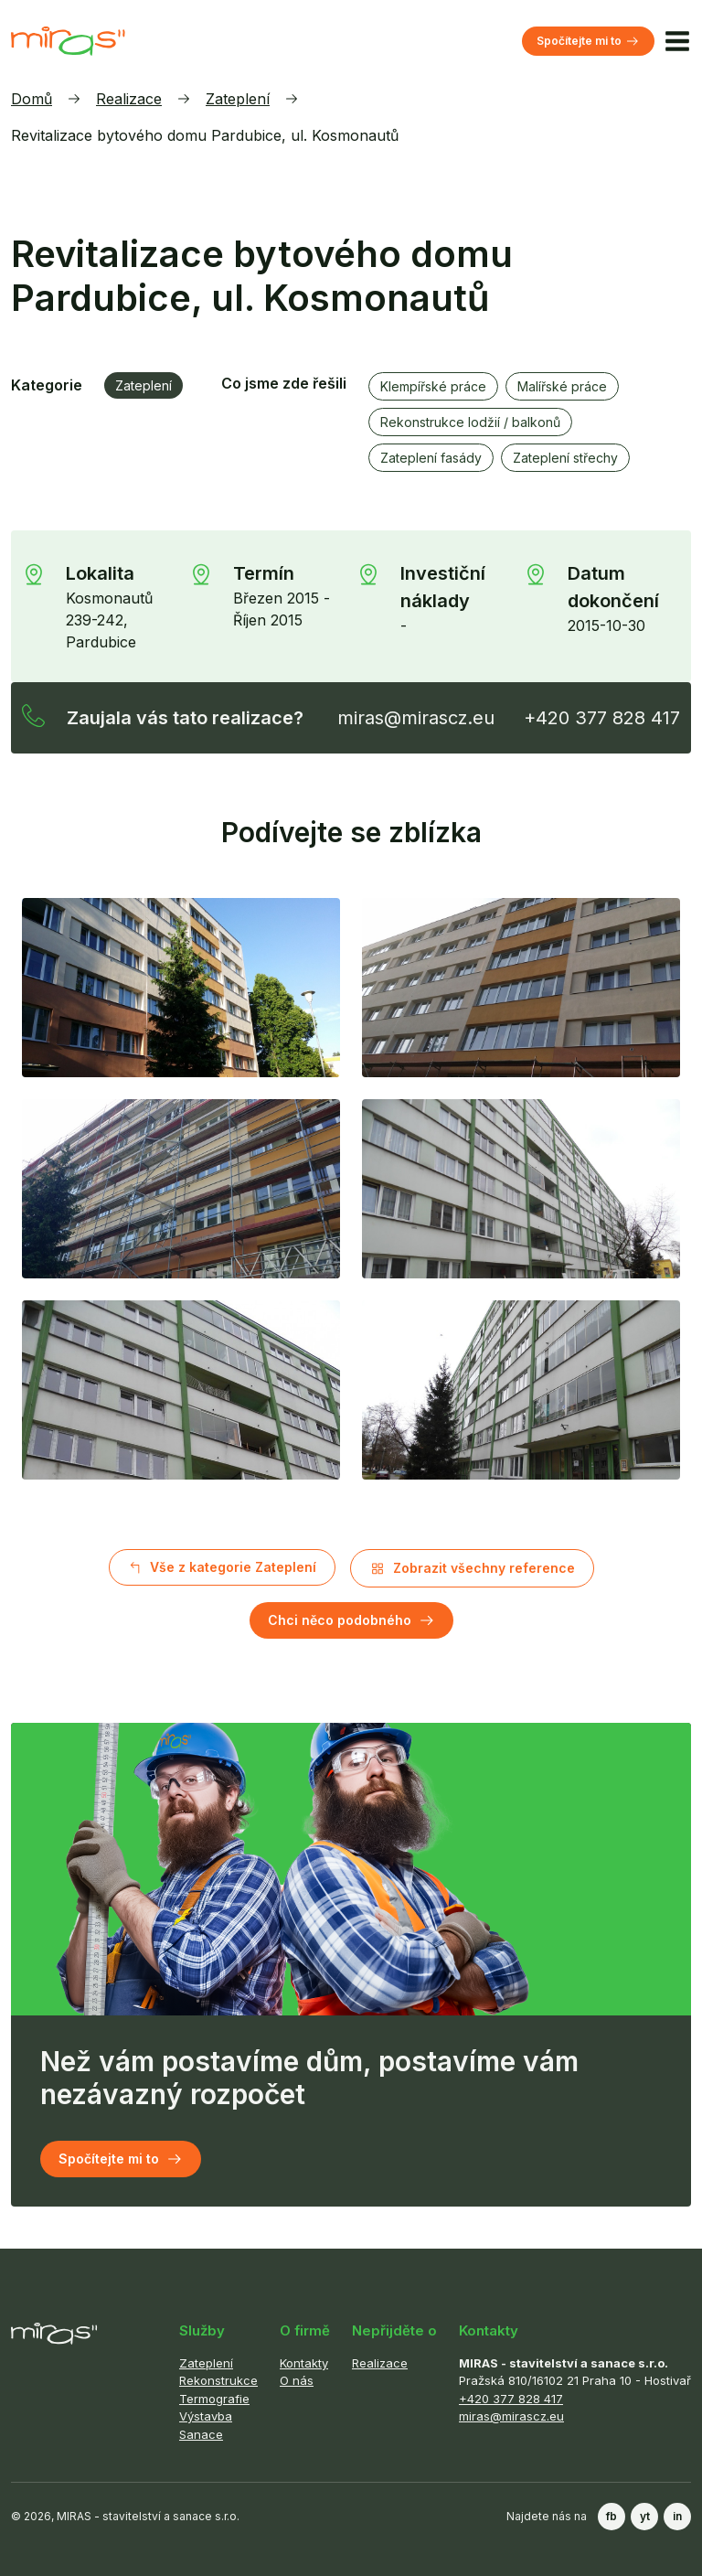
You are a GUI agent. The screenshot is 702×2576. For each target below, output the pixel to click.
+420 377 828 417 (602, 718)
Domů (31, 99)
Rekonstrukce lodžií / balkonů (470, 422)
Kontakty (304, 2363)
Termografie (214, 2398)
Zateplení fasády (431, 457)
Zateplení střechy (565, 457)
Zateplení (238, 99)
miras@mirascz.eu (416, 718)
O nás (297, 2380)
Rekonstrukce (218, 2380)
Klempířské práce (433, 386)
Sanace (201, 2434)
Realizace (129, 99)
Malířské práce (562, 386)
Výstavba (205, 2416)
